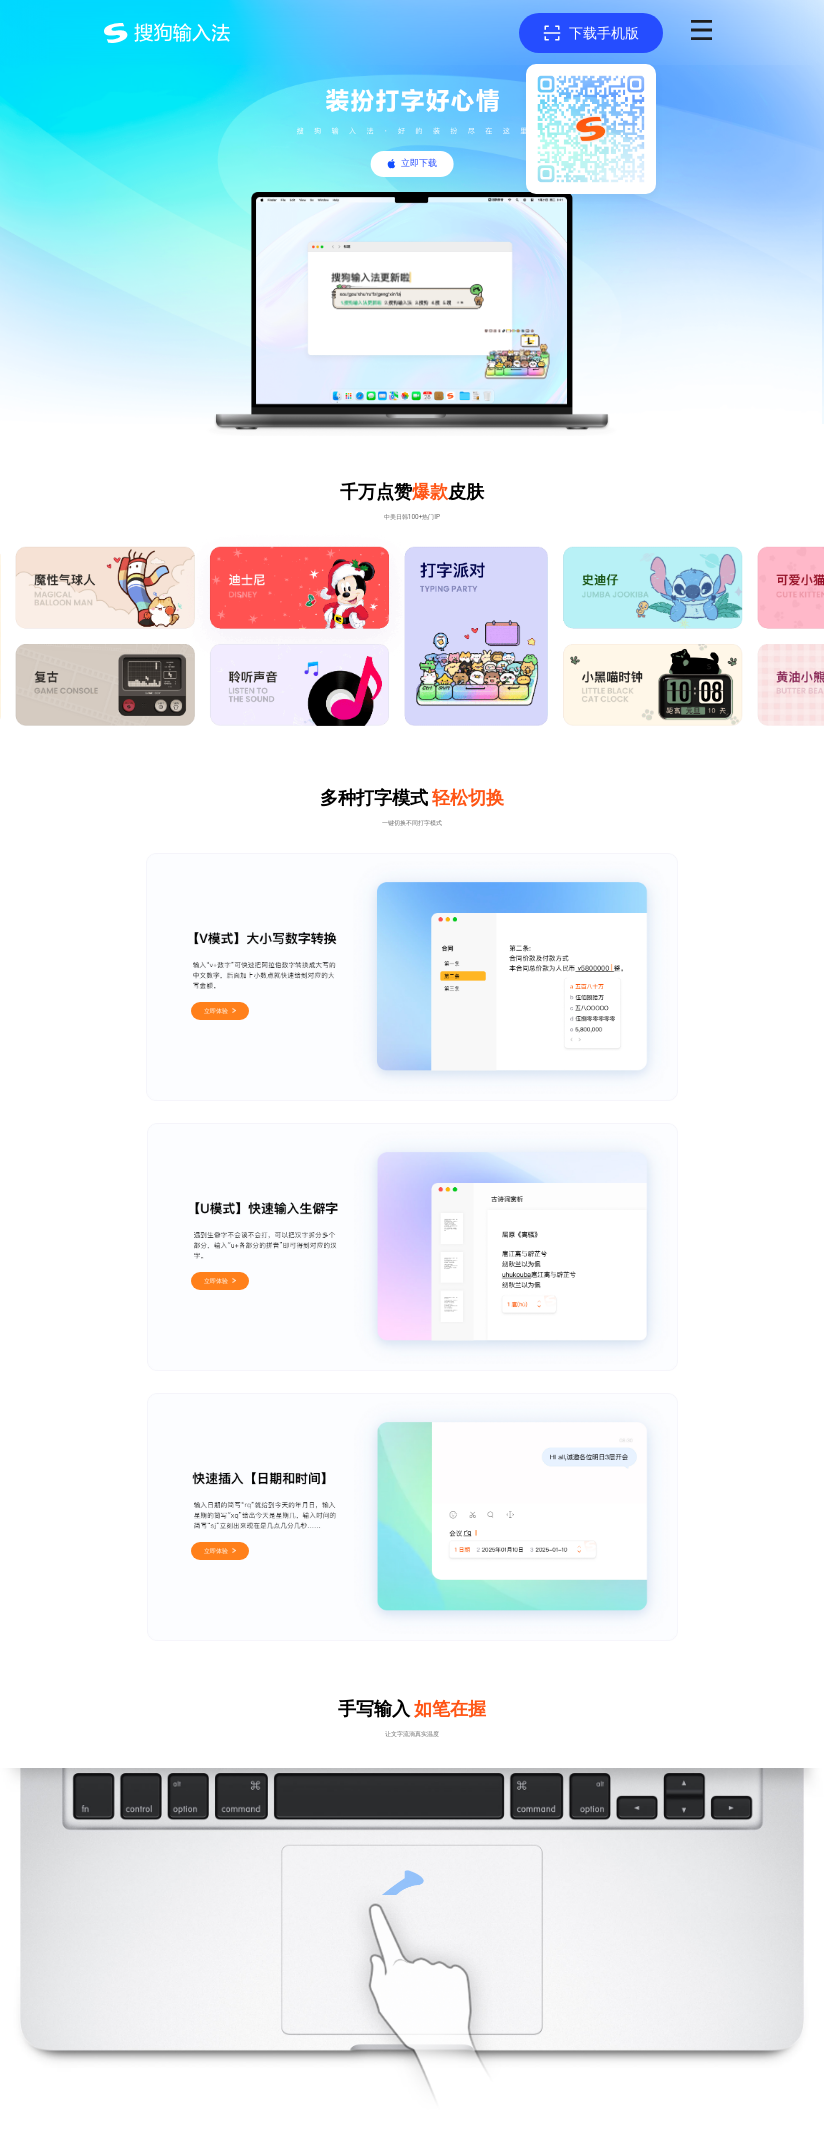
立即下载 (419, 163)
